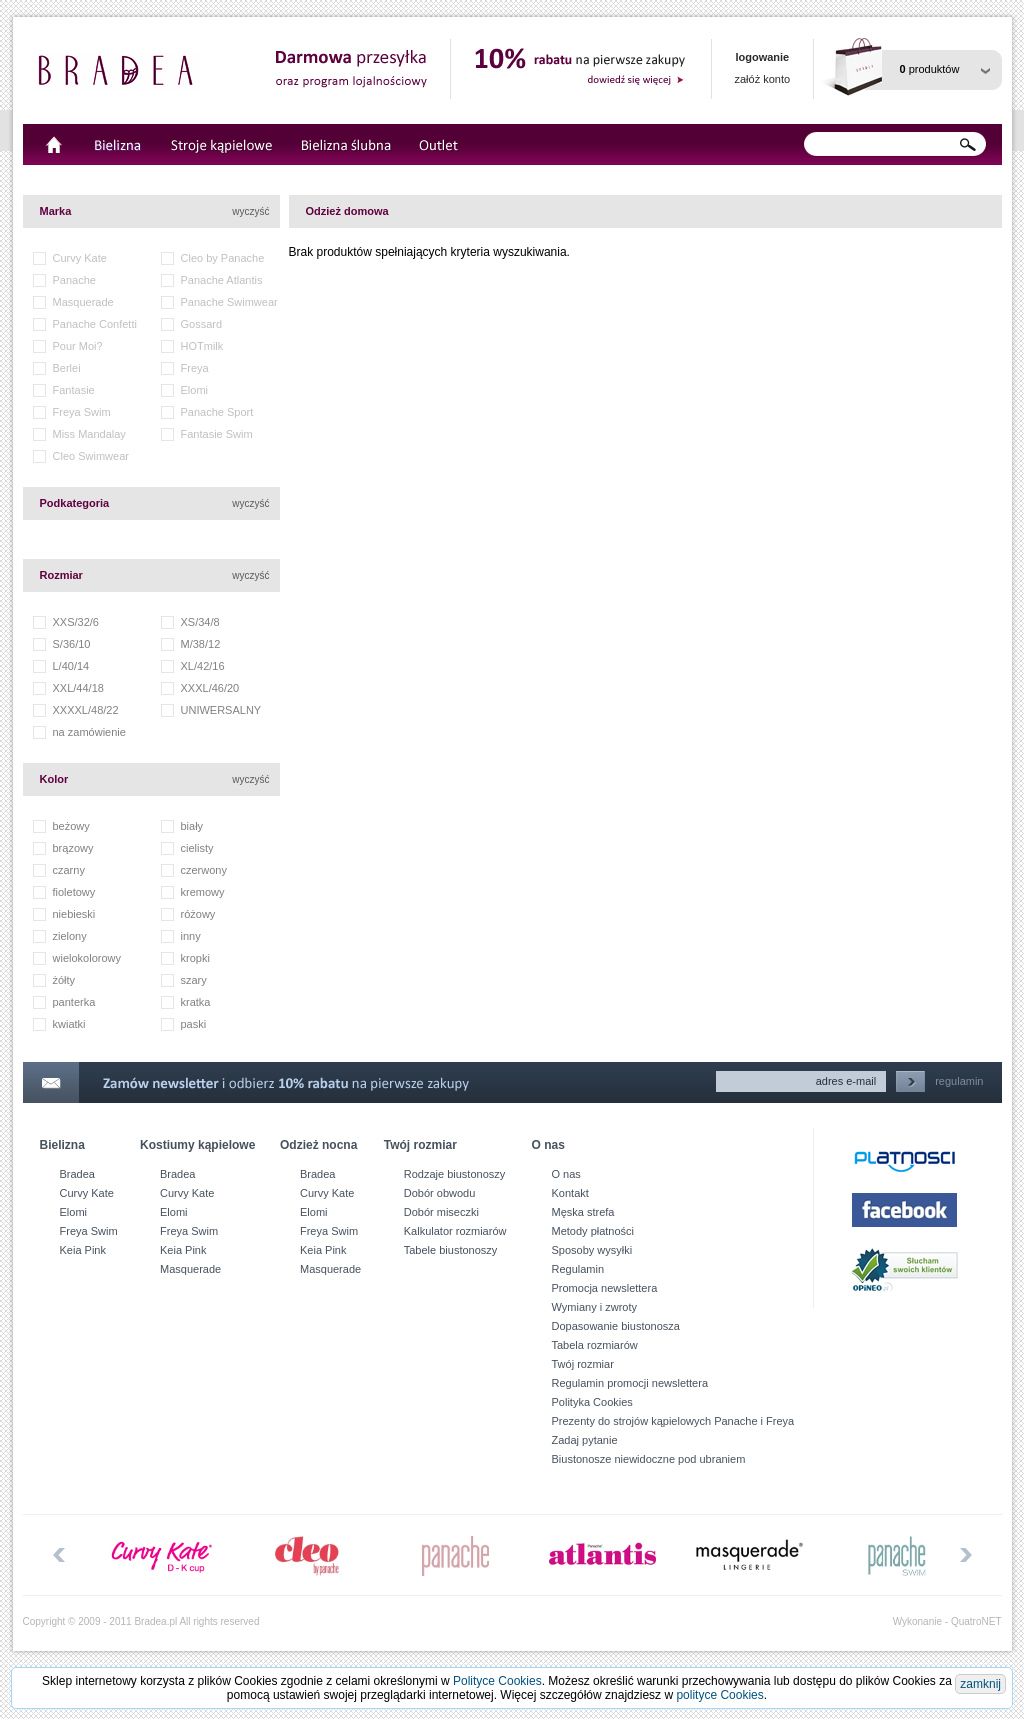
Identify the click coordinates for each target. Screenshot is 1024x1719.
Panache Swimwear (229, 302)
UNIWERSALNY (221, 710)
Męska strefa (583, 1212)
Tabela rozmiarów (595, 1345)
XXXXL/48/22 (86, 710)
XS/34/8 (200, 622)
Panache (74, 280)
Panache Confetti (95, 324)
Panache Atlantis (222, 280)
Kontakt (570, 1193)
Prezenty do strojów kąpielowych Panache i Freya (673, 1421)
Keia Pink (83, 1250)
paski (194, 1024)
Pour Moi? (78, 346)
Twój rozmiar (583, 1364)
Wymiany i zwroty (594, 1307)
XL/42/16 (203, 666)
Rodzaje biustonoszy (455, 1174)
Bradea (77, 1174)
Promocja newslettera (605, 1288)
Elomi (195, 390)
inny (191, 936)
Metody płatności (593, 1231)
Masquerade (83, 302)
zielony (70, 936)
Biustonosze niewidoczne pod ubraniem (649, 1459)
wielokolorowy (87, 958)
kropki (195, 958)
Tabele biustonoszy (451, 1250)
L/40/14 (71, 666)
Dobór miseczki (441, 1212)
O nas (566, 1174)
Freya (195, 368)
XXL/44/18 (78, 688)
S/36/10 (72, 644)
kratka (196, 1002)
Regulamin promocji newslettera (630, 1383)
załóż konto (763, 79)
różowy (198, 914)
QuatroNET (976, 1621)
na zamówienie (89, 732)
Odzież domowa (347, 211)
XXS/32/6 (76, 622)
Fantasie (74, 390)
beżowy (71, 826)
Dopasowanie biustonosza (616, 1326)
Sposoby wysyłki (592, 1250)
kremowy (203, 892)
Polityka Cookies (592, 1402)
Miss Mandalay (89, 434)
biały (192, 826)
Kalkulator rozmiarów (455, 1231)
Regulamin (578, 1269)
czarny (69, 870)
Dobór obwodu (440, 1193)
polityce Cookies (719, 1695)
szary (194, 980)
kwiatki (69, 1024)
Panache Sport (217, 412)
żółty (64, 980)
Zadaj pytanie (585, 1440)
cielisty (197, 848)
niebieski (74, 914)
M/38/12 (201, 644)
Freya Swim (82, 412)
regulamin (959, 1081)
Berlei (67, 368)
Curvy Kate (80, 258)
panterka (74, 1002)
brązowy (73, 848)
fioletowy (74, 892)
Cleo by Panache (223, 258)
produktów (930, 69)
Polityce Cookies (497, 1681)
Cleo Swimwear (91, 456)
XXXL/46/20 (210, 688)
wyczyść (250, 211)
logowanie (762, 57)
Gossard (202, 324)
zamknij (980, 1684)
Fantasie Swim (217, 434)
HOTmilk (202, 346)
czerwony (204, 870)
